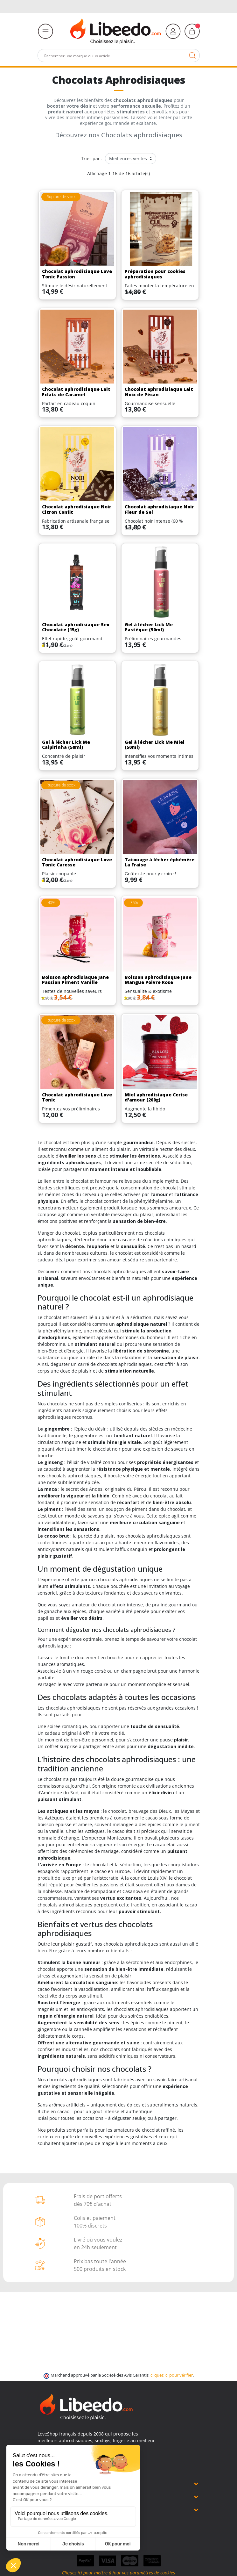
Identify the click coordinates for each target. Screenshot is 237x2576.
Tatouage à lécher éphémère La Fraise (159, 862)
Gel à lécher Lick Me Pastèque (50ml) (149, 627)
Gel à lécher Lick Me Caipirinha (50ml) (66, 744)
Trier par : (91, 158)
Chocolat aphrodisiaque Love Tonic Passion (77, 274)
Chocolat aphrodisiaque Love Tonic (77, 1097)
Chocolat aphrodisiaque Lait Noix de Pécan (159, 392)
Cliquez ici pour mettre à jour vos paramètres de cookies (118, 2573)
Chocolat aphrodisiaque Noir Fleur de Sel (159, 509)
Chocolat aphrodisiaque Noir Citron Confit (76, 509)
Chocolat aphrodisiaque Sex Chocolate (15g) (75, 627)
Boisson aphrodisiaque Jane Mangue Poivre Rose (158, 980)
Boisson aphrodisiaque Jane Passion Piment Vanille (75, 980)
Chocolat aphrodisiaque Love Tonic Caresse (77, 862)
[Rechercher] (119, 55)
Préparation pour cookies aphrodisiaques (155, 274)
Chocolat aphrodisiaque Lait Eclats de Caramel (76, 392)
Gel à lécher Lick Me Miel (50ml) (155, 744)
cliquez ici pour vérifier (171, 2375)
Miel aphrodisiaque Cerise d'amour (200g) (156, 1097)
